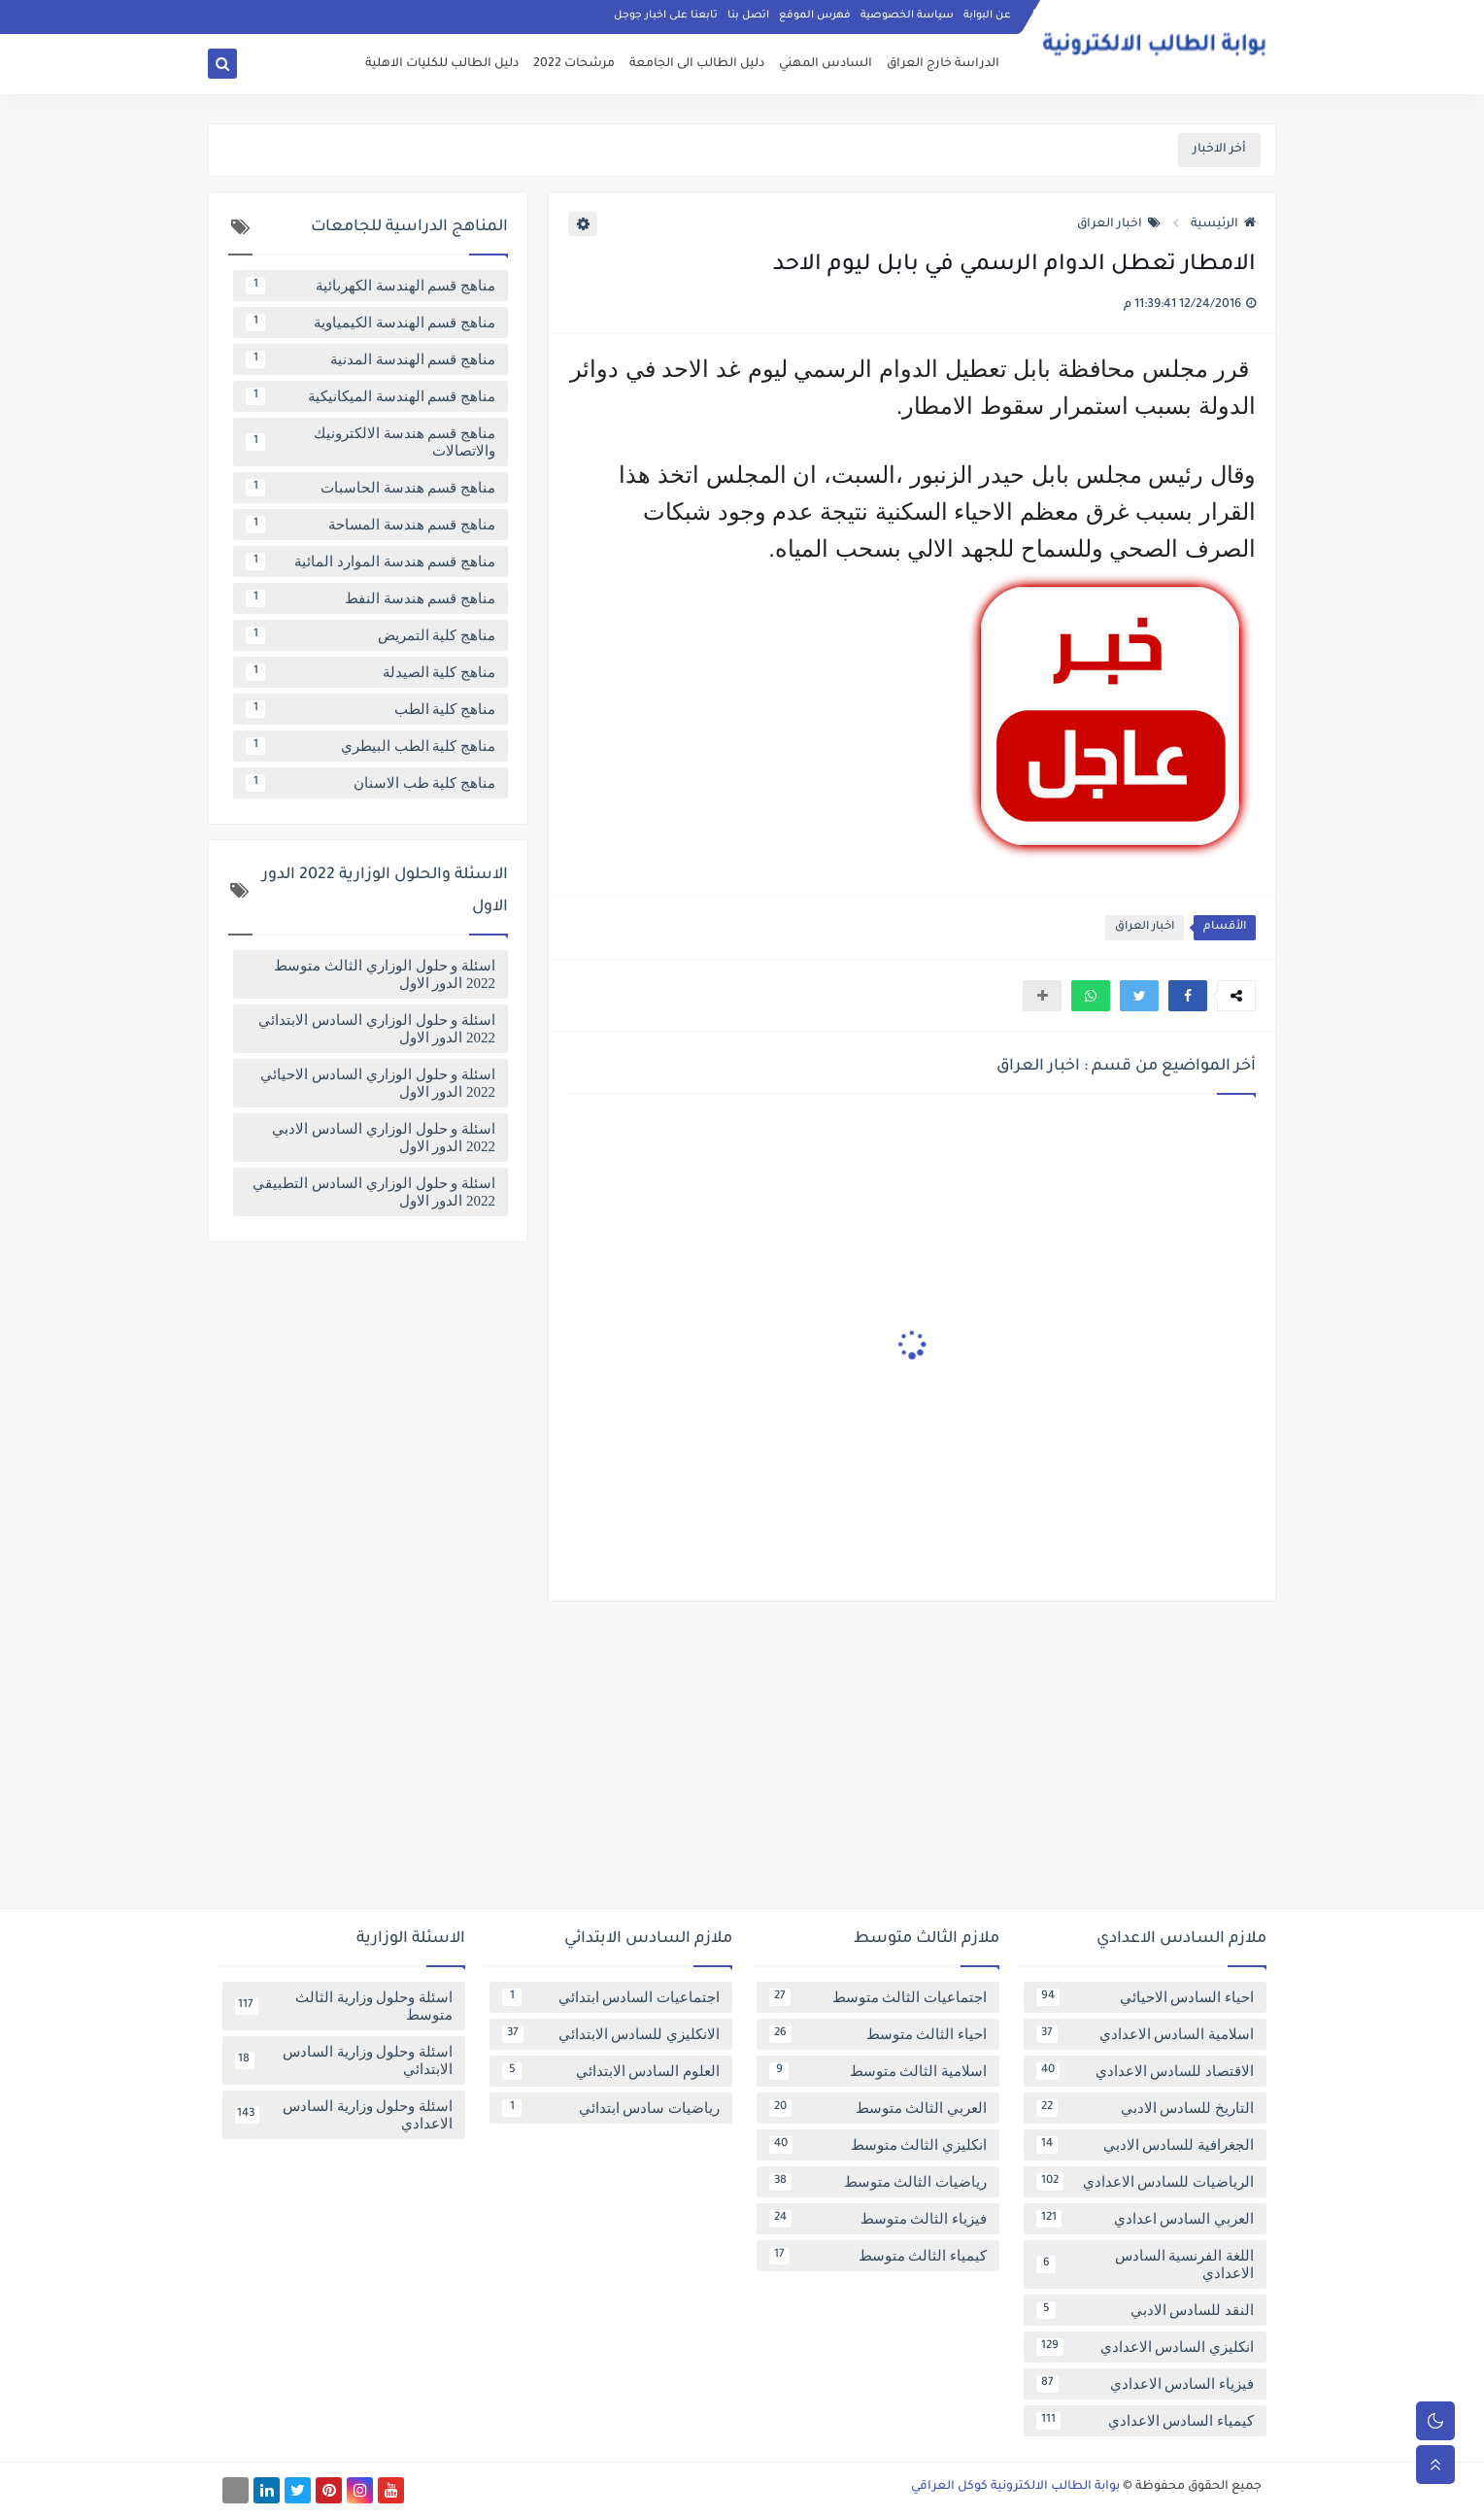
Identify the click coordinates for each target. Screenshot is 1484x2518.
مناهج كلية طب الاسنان (370, 783)
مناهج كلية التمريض (370, 635)
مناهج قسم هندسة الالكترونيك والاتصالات (370, 442)
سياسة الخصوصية (907, 15)
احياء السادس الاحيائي (1145, 1997)
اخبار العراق (1119, 224)
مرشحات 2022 (574, 64)
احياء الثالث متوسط (878, 2034)
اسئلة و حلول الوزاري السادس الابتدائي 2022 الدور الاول (376, 1028)
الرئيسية (1223, 224)
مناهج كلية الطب (370, 709)
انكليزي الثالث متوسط (878, 2145)
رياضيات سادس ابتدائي (611, 2108)
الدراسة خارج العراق (943, 64)
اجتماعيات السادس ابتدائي (611, 1997)
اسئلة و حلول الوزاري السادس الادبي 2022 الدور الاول (383, 1137)
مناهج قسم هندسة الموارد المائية (370, 561)
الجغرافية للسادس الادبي (1145, 2145)
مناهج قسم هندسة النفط (370, 598)
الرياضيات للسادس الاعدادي (1145, 2182)
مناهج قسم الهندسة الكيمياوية (370, 322)
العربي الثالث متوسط (878, 2108)
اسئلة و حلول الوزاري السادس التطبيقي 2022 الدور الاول (374, 1191)
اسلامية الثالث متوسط (878, 2071)
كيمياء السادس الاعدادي (1145, 2421)
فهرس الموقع (815, 15)
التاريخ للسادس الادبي (1145, 2108)
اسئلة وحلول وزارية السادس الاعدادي (344, 2114)
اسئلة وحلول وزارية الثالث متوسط (344, 2006)
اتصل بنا (748, 15)
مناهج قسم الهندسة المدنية (370, 359)
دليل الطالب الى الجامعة (696, 64)
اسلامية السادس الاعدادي (1145, 2034)
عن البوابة (987, 15)
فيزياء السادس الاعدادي (1145, 2384)
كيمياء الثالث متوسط (878, 2255)
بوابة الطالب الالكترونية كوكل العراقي (1015, 2487)
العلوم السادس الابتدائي (611, 2071)
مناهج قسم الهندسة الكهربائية (370, 285)
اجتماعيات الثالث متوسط (878, 1997)
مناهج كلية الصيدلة (370, 672)
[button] (1187, 995)
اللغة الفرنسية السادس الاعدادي (1145, 2264)
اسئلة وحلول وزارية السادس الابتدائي (344, 2060)
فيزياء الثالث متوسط (878, 2219)
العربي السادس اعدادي (1145, 2219)
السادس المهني (825, 64)
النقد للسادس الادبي (1145, 2310)
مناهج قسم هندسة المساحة (370, 524)
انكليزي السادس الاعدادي (1145, 2347)
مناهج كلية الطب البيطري (370, 746)
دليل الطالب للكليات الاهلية (442, 64)
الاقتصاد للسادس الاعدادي (1145, 2071)
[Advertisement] (742, 1762)
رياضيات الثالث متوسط (878, 2182)
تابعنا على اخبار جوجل (666, 15)
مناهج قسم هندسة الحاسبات (370, 487)
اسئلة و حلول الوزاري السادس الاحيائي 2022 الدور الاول (377, 1083)
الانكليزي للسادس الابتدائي (611, 2034)
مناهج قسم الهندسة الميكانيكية (370, 396)
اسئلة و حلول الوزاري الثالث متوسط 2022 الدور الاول (384, 974)
